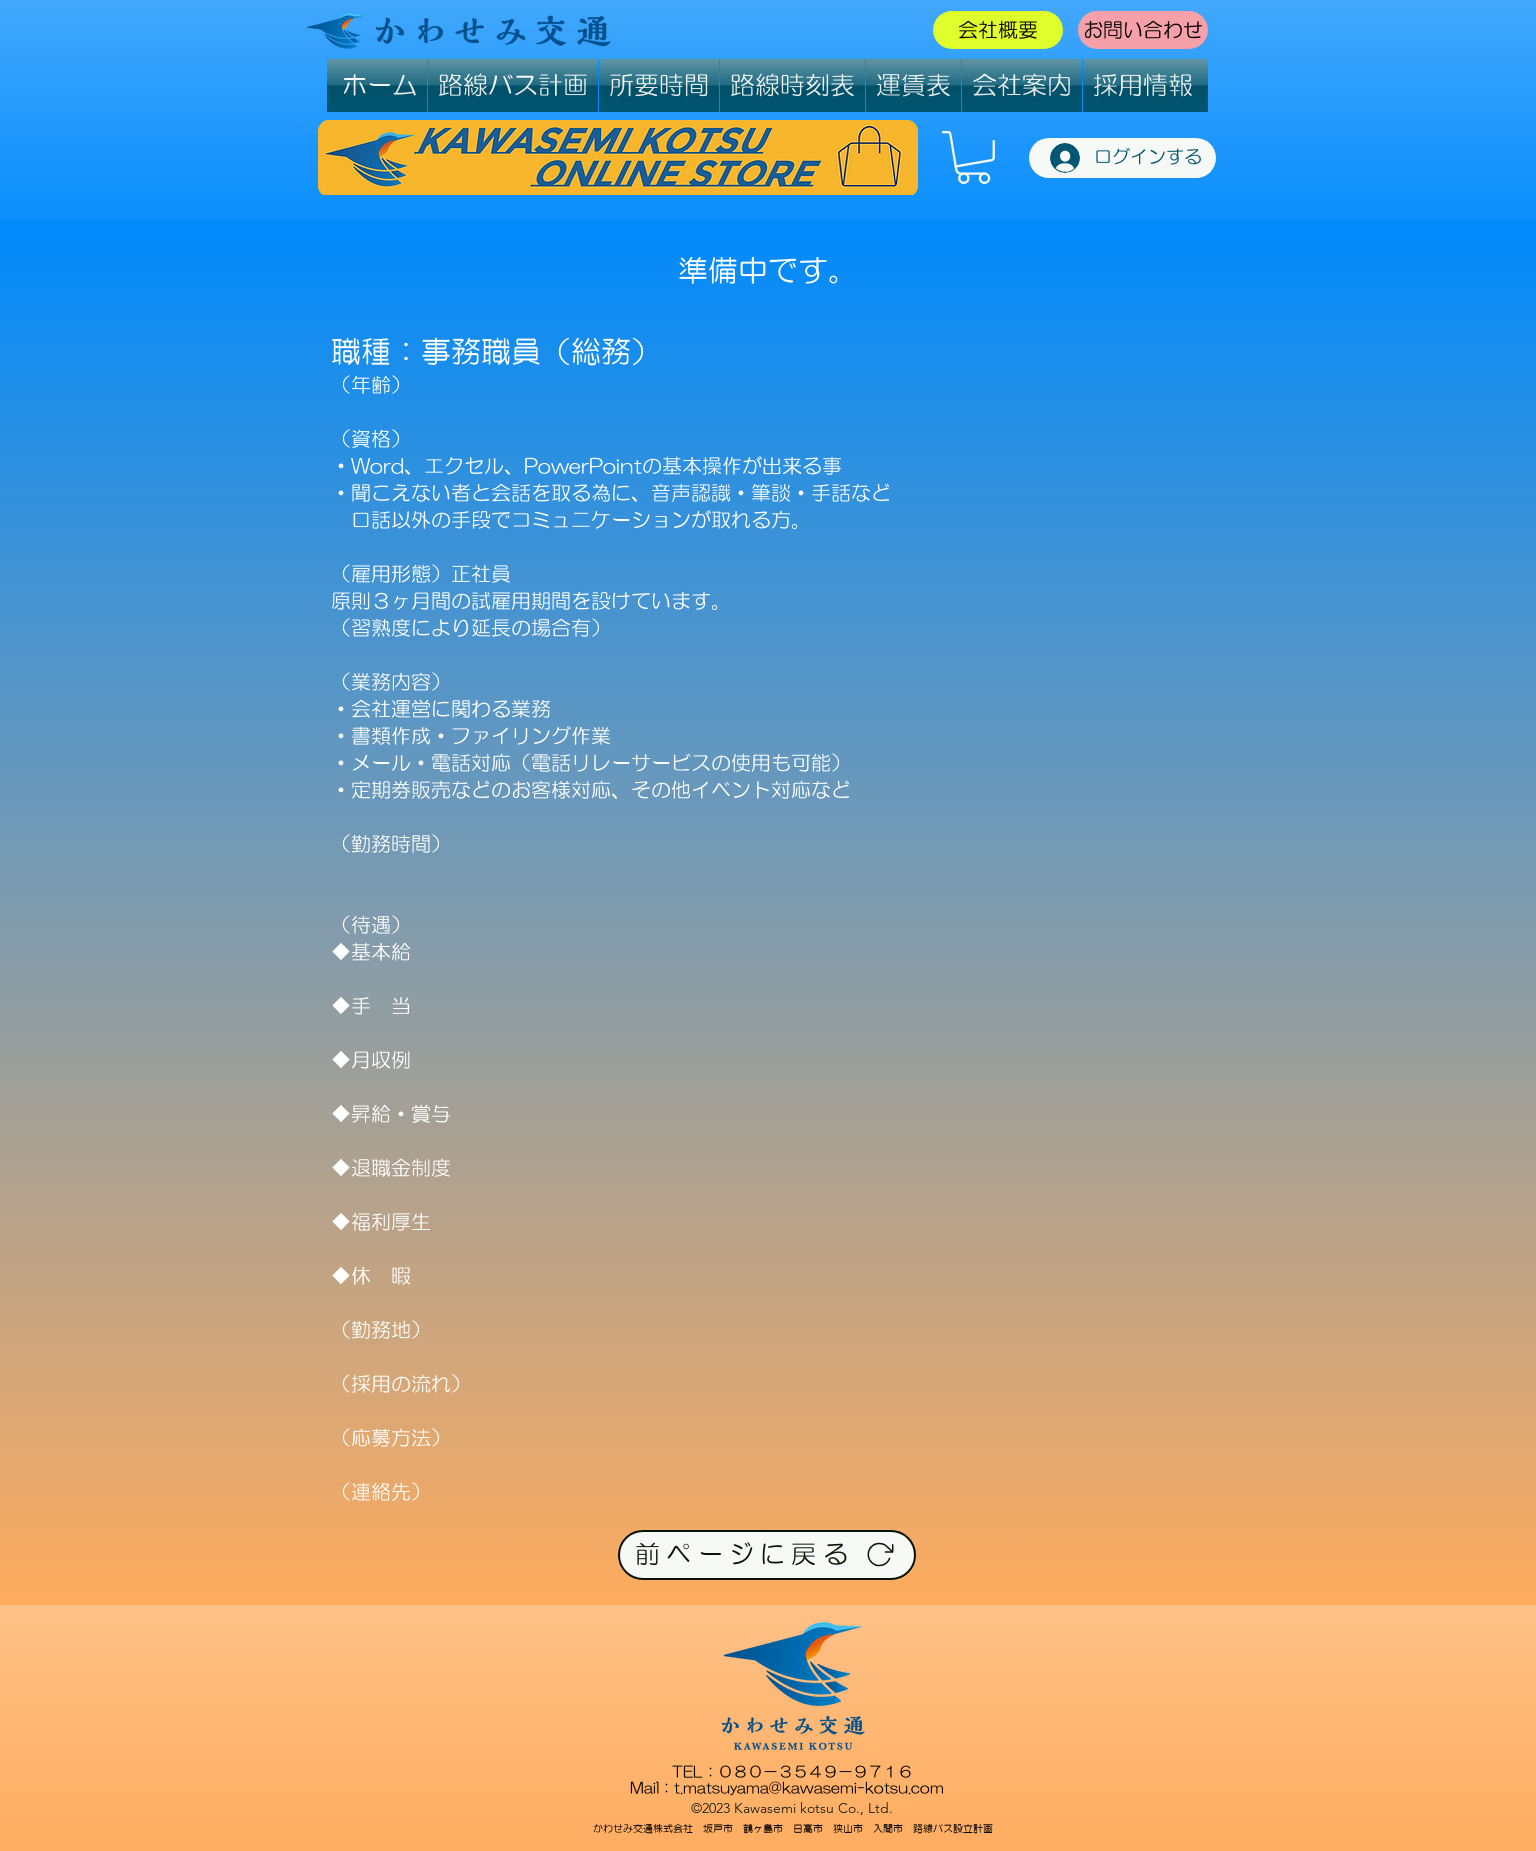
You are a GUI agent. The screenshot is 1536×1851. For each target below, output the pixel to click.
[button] (973, 157)
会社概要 (998, 30)
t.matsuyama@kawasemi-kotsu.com (809, 1787)
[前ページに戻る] (767, 1555)
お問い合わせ (1143, 30)
